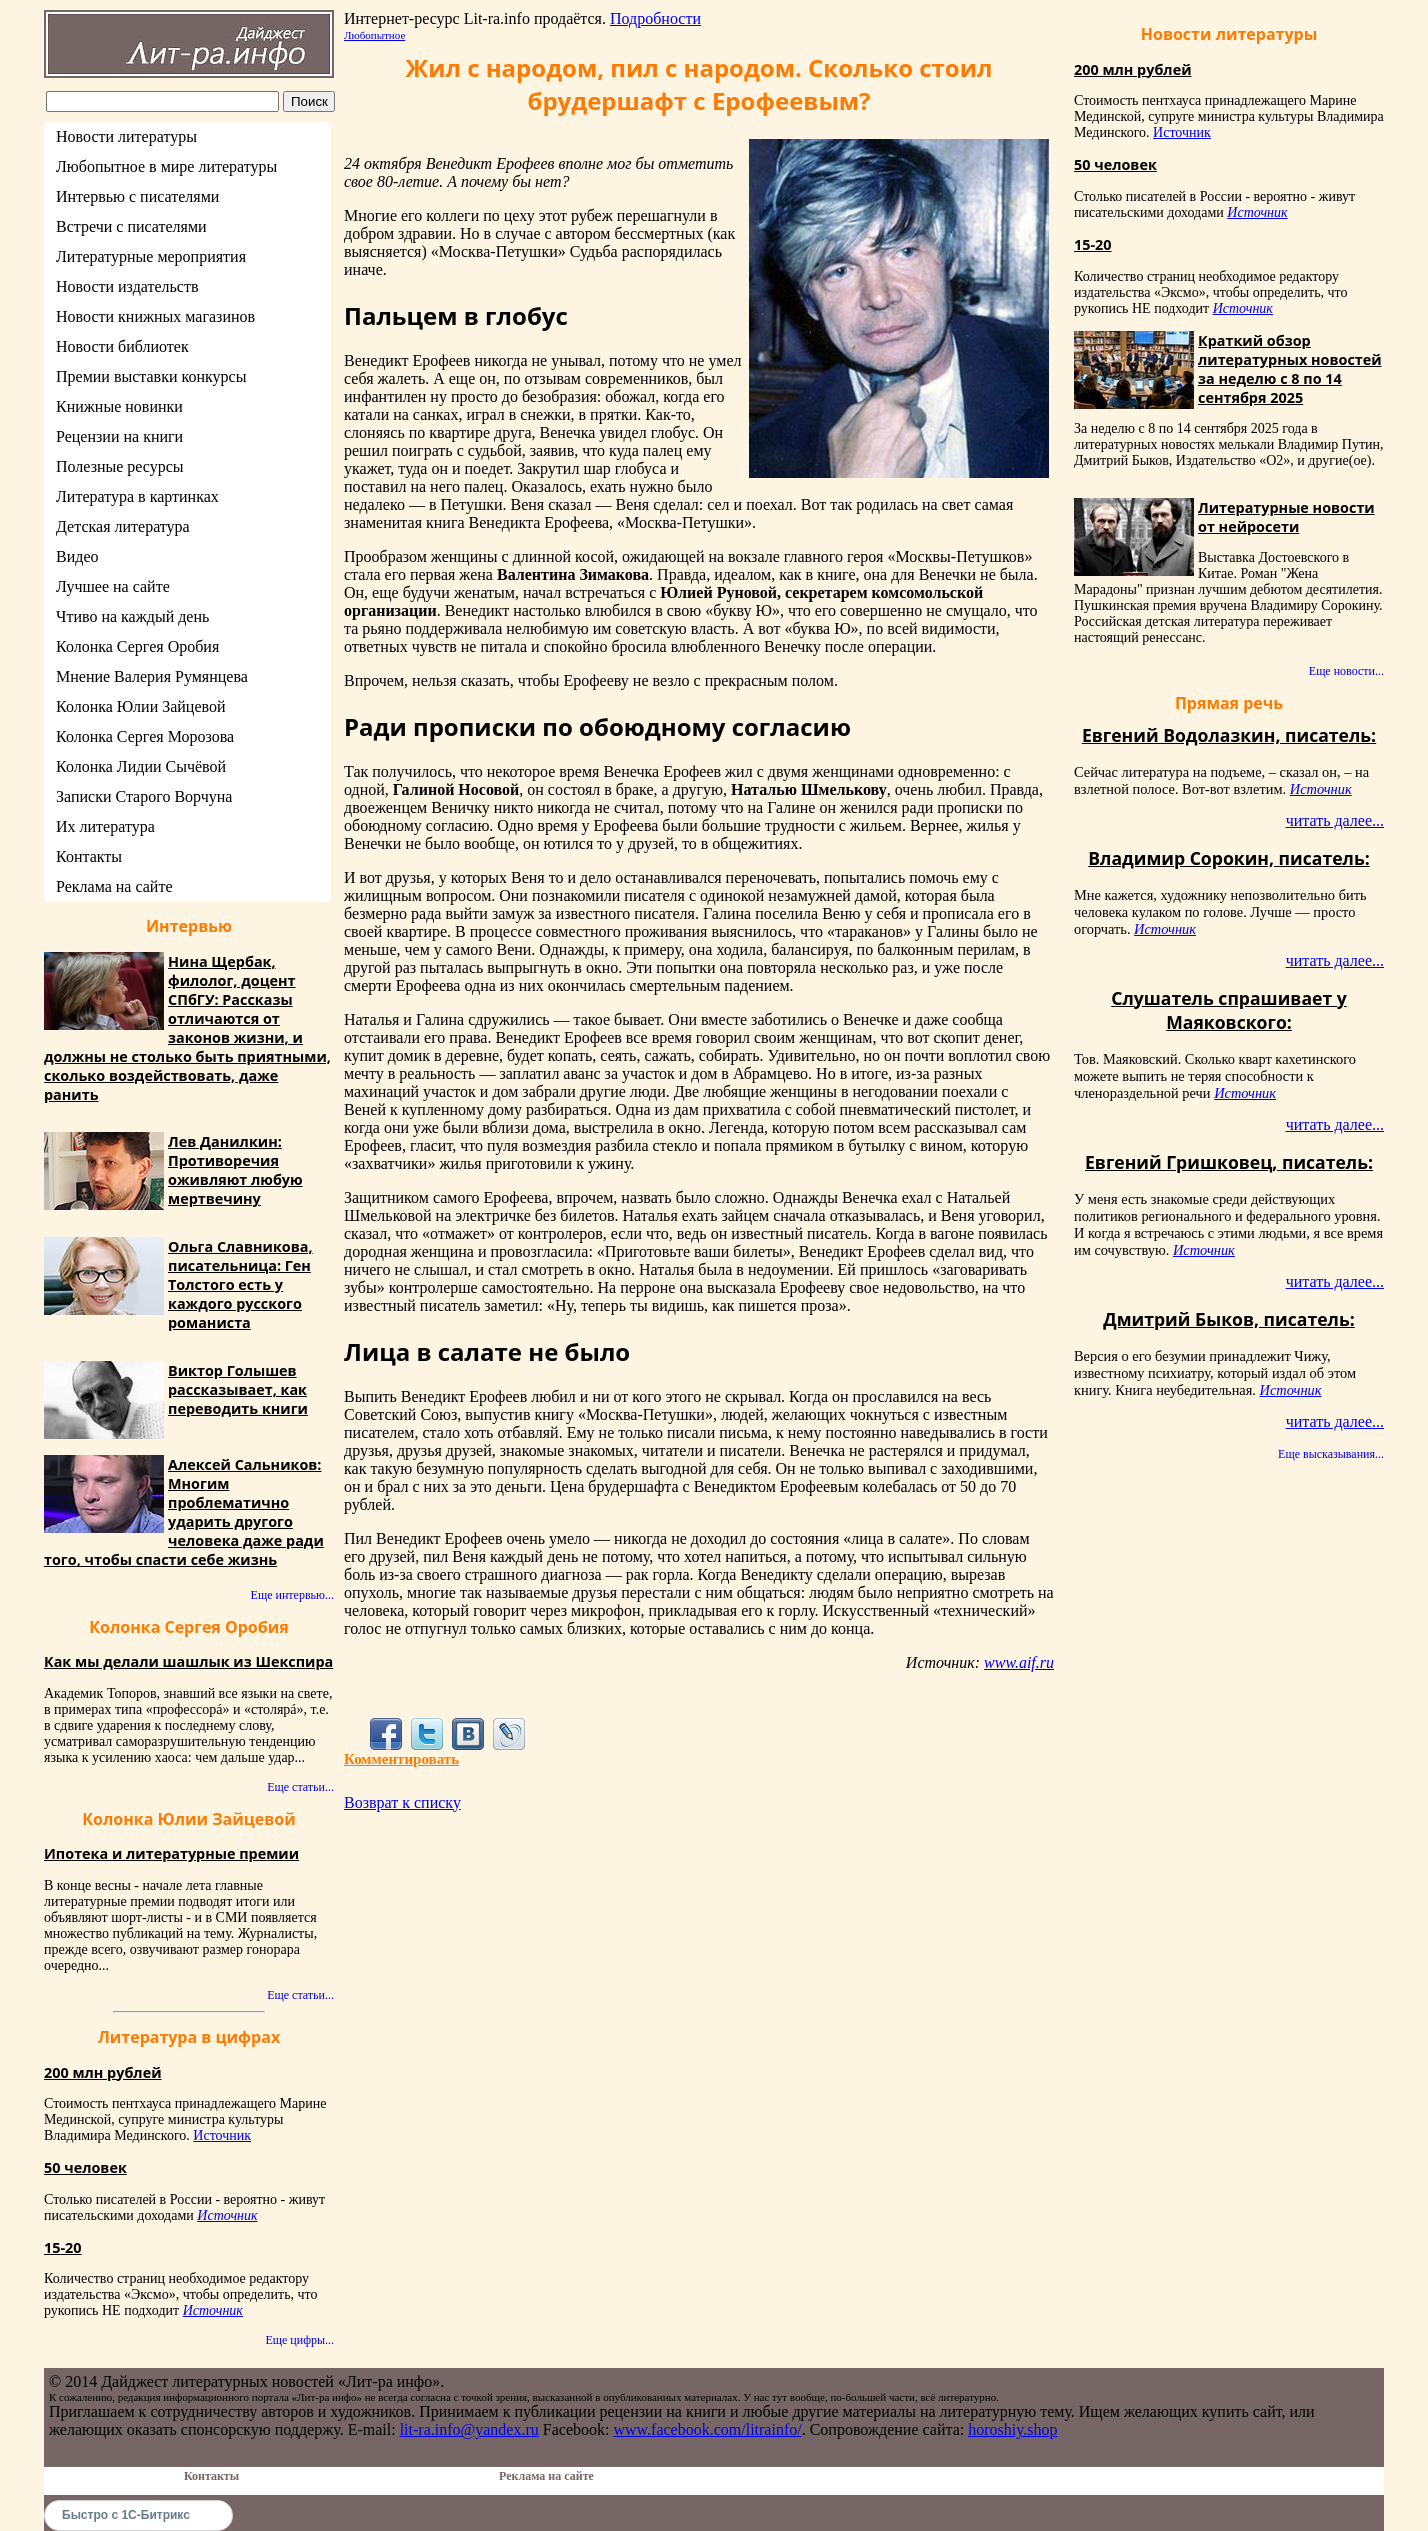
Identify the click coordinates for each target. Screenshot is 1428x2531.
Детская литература (123, 526)
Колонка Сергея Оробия (137, 646)
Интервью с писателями (137, 196)
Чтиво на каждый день (132, 616)
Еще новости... (1346, 671)
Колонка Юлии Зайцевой (141, 706)
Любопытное (374, 35)
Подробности (655, 18)
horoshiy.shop (1012, 2429)
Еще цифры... (299, 2340)
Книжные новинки (119, 406)
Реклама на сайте (114, 886)
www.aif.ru (1019, 1662)
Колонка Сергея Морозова (145, 736)
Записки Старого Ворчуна (144, 796)
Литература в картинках (137, 496)
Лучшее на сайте (113, 586)
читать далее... (1335, 820)
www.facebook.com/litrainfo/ (707, 2429)
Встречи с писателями (131, 226)
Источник (222, 2135)
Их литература (105, 826)
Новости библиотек (122, 346)
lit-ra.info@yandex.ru (469, 2429)
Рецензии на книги (119, 436)
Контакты (89, 856)
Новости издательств (127, 286)
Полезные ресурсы (120, 466)
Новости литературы (126, 136)
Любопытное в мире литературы (166, 166)
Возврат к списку (402, 1802)
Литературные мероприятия (151, 256)
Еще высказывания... (1331, 1454)
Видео (77, 556)
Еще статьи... (300, 1787)
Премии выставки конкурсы (151, 376)
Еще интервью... (292, 1595)
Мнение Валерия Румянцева (152, 676)
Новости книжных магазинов (155, 316)
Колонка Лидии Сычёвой (141, 766)
